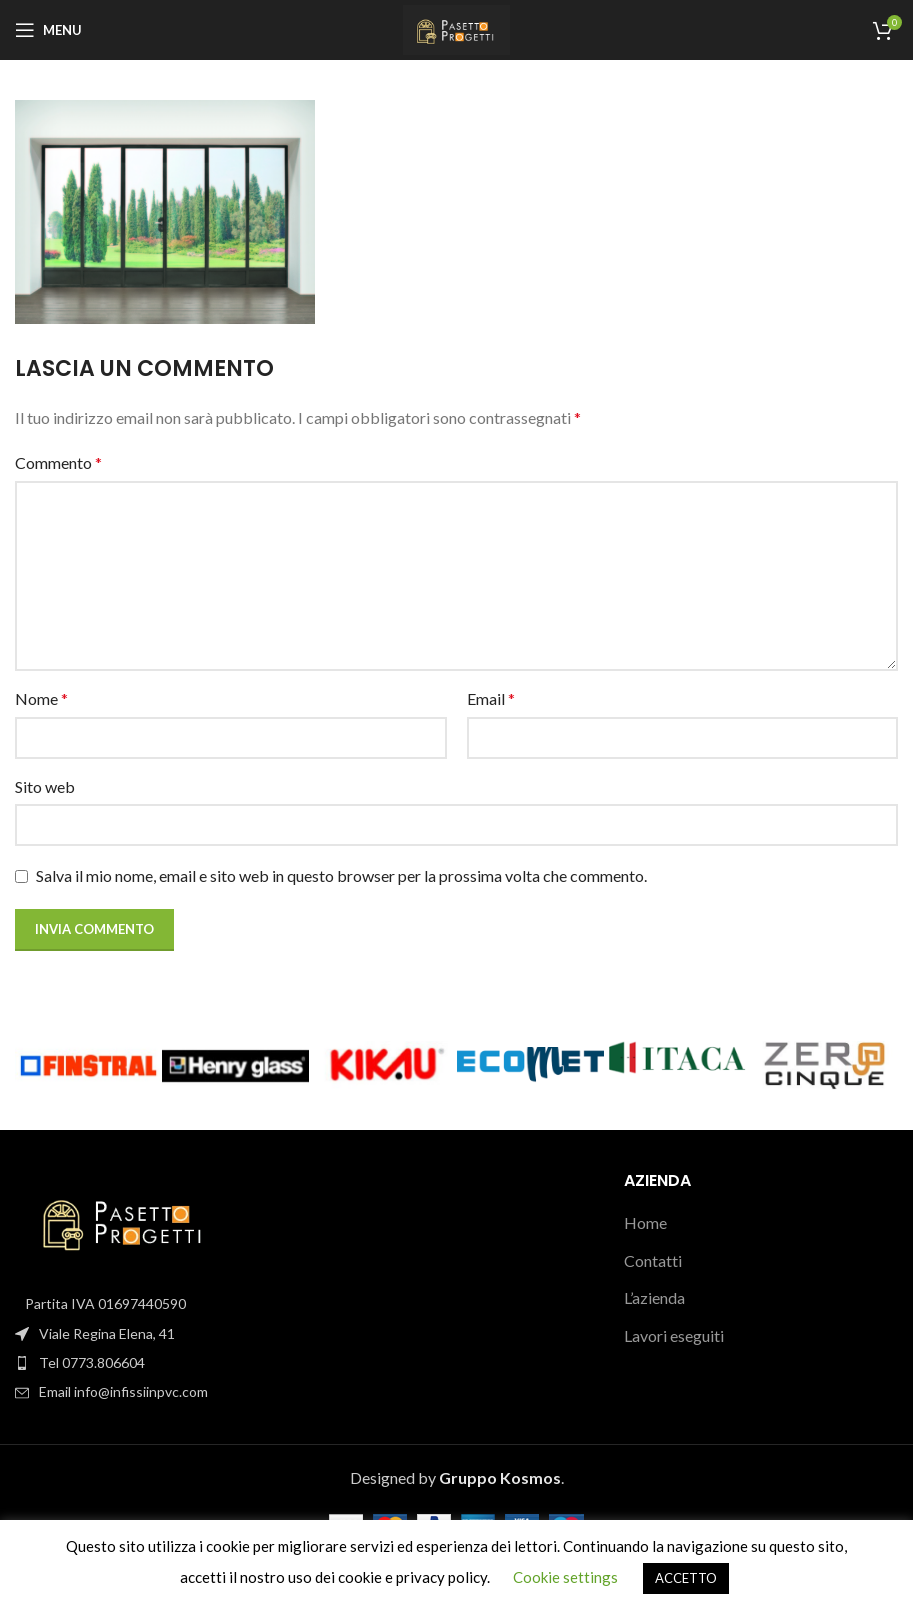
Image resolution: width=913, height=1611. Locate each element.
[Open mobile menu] (48, 30)
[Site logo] (456, 27)
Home (645, 1222)
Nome (41, 698)
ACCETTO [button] (686, 1578)
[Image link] (125, 1219)
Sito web (45, 786)
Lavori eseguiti (674, 1335)
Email (491, 698)
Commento (58, 462)
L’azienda (654, 1297)
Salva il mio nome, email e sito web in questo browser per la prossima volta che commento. (341, 875)
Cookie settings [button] (565, 1577)
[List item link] (152, 1363)
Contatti (653, 1260)
